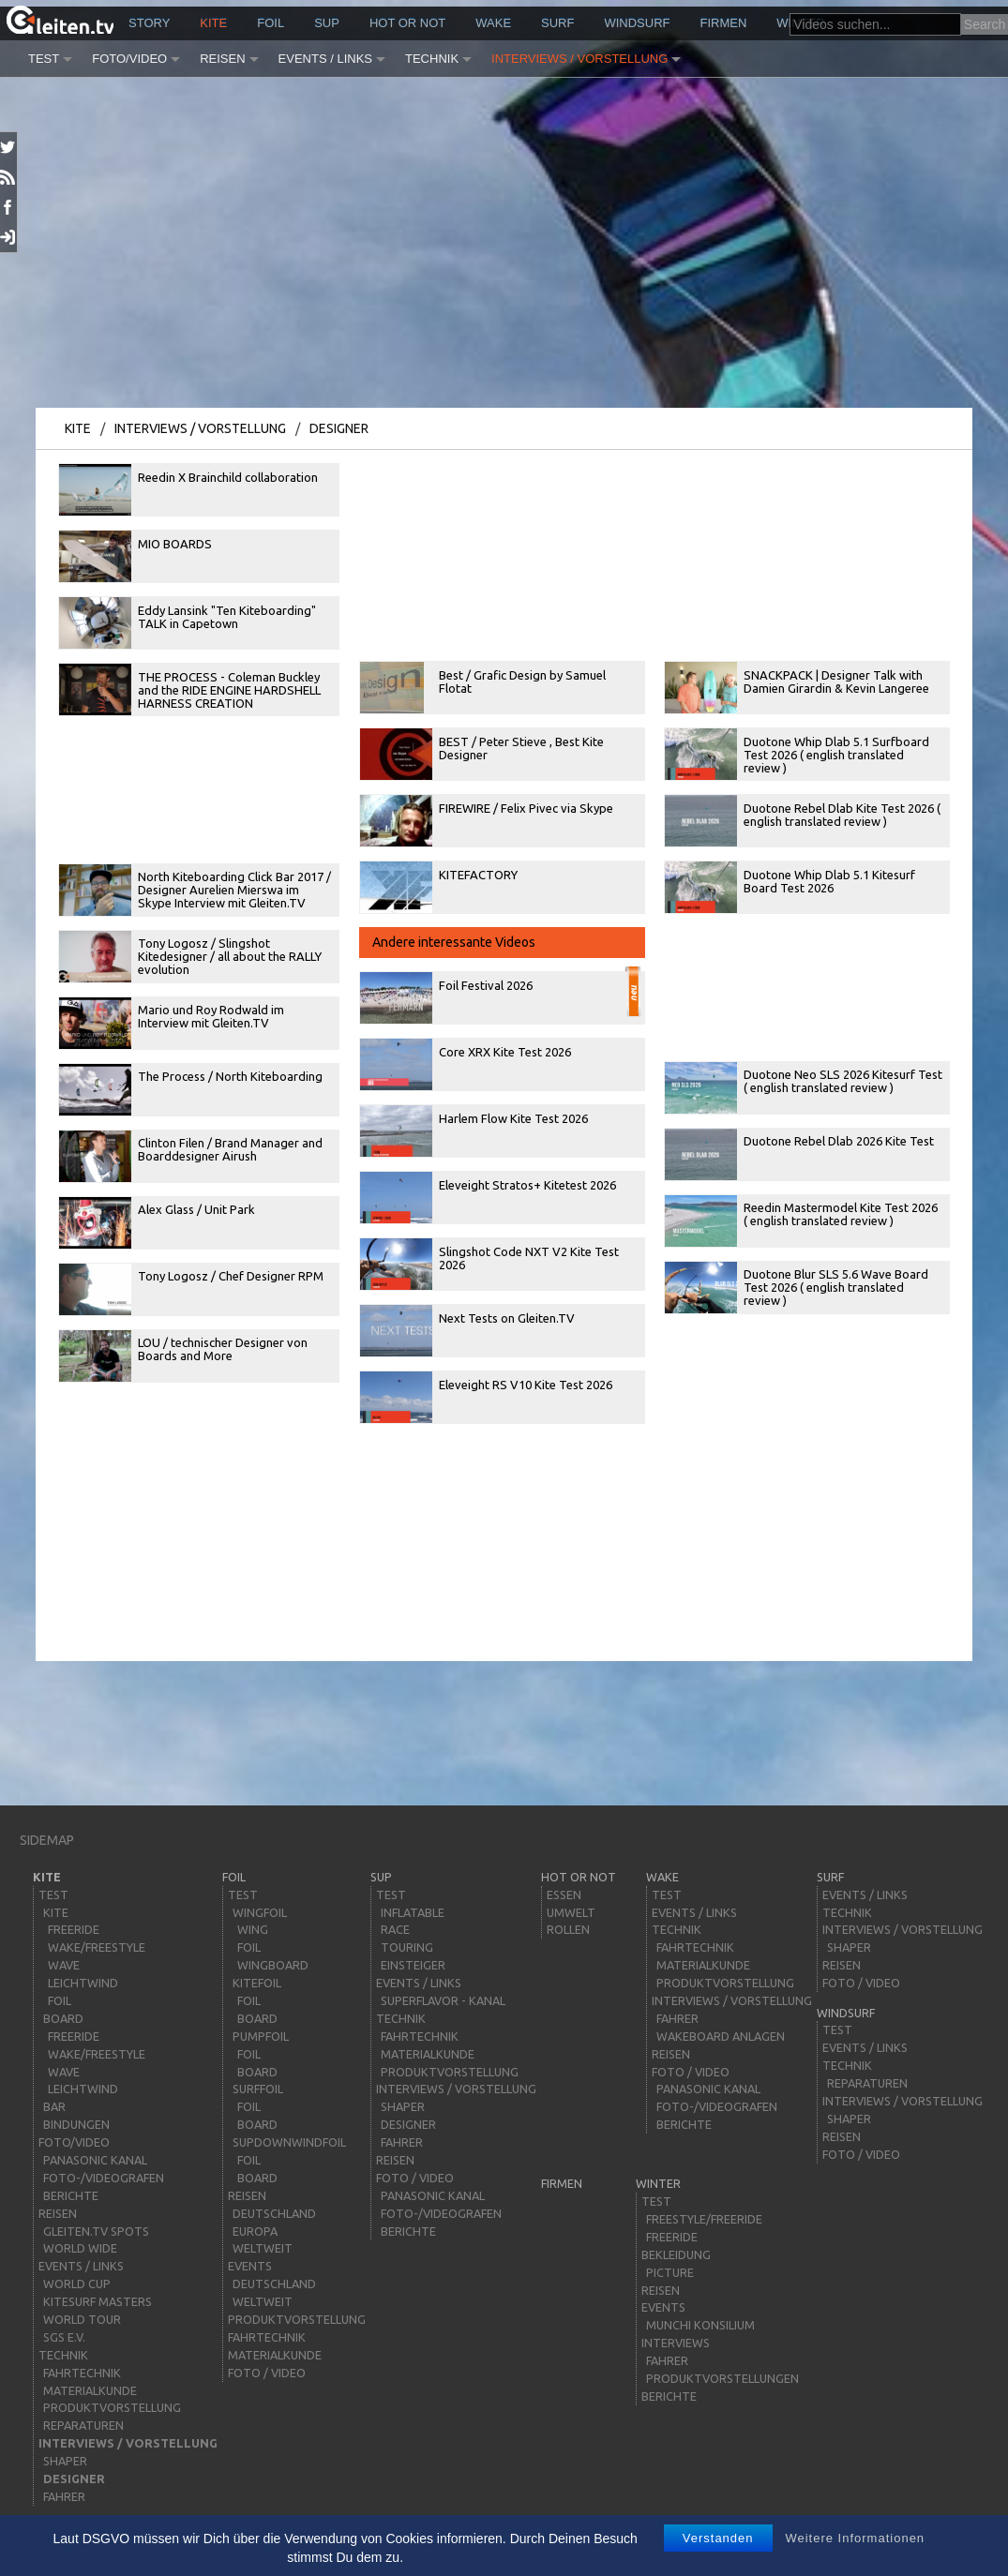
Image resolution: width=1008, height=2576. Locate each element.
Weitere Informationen (855, 2538)
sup (326, 23)
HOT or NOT (407, 23)
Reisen (222, 59)
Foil (270, 23)
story (149, 23)
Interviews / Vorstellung (579, 59)
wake (493, 23)
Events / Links (325, 59)
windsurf (636, 23)
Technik (432, 59)
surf (557, 23)
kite (213, 23)
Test (43, 59)
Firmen (723, 23)
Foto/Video (129, 59)
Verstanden (718, 2538)
